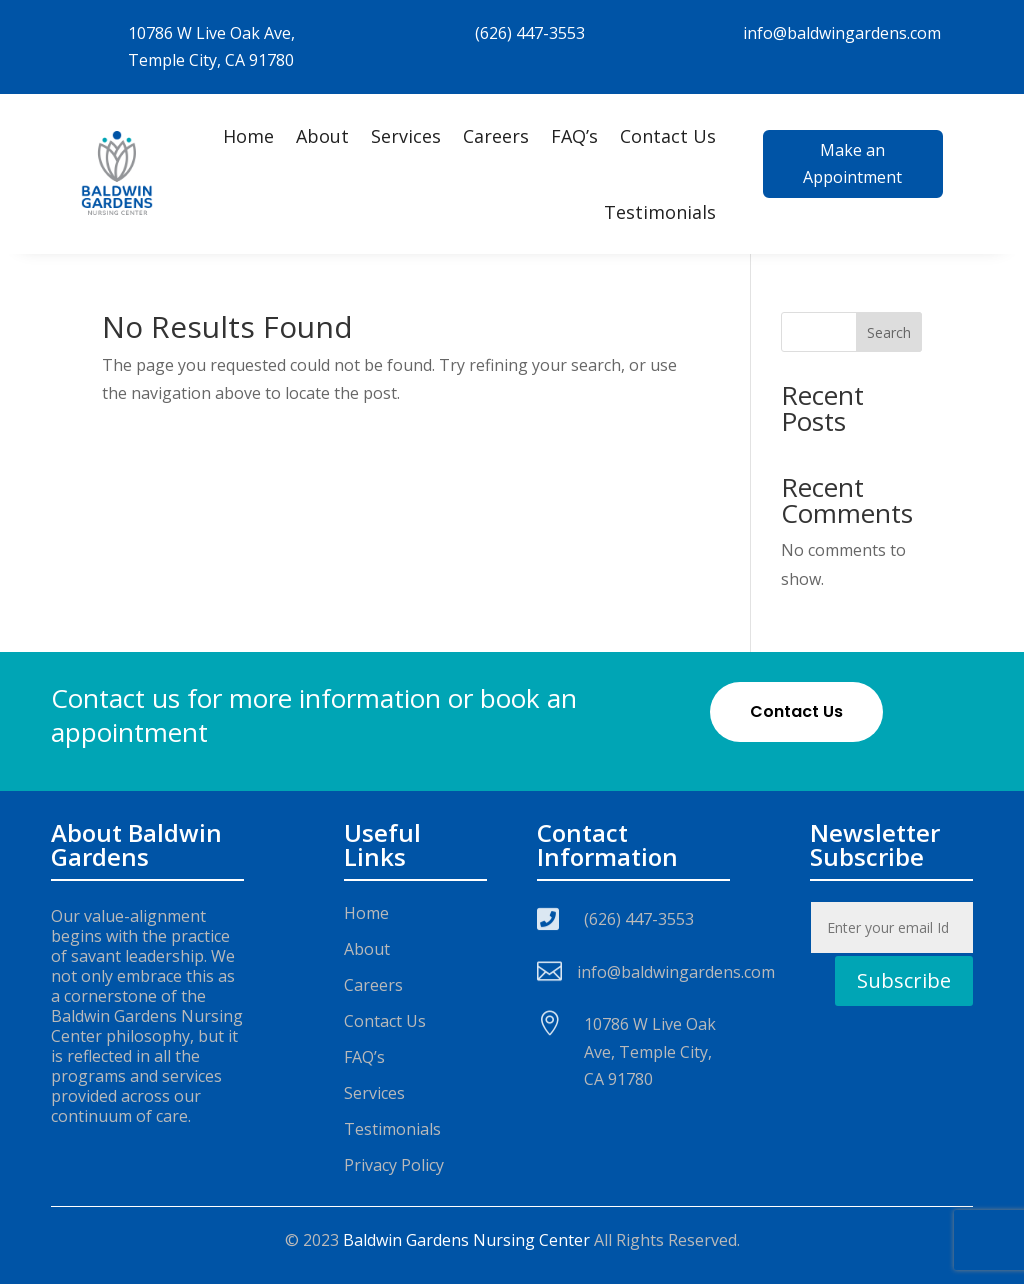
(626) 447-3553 (530, 33)
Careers (496, 136)
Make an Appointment (852, 163)
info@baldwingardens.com (842, 33)
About (322, 136)
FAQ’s (574, 136)
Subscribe (904, 980)
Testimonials (660, 212)
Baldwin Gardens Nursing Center (466, 1240)
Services (406, 136)
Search (889, 332)
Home (248, 136)
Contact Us (668, 136)
